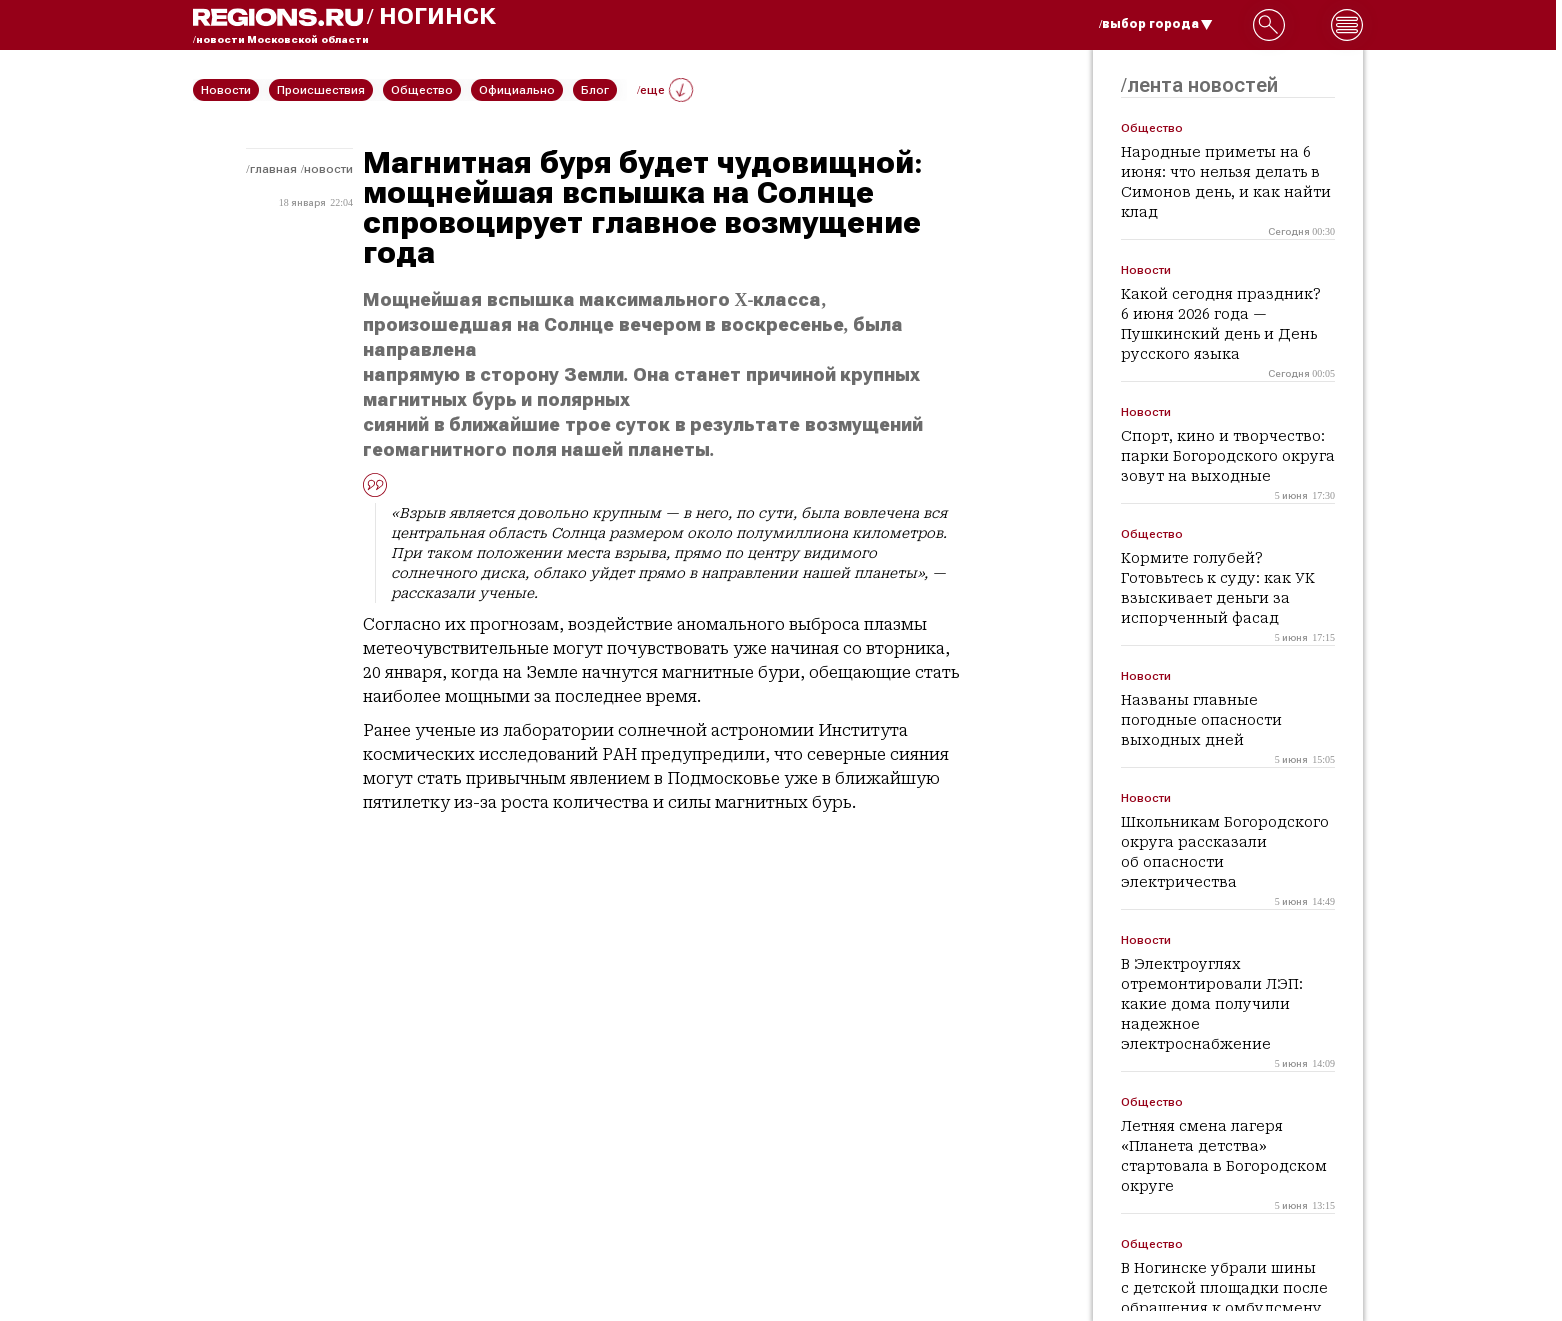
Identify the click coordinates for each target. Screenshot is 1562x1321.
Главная (273, 169)
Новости (328, 169)
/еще (665, 90)
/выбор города (1156, 24)
